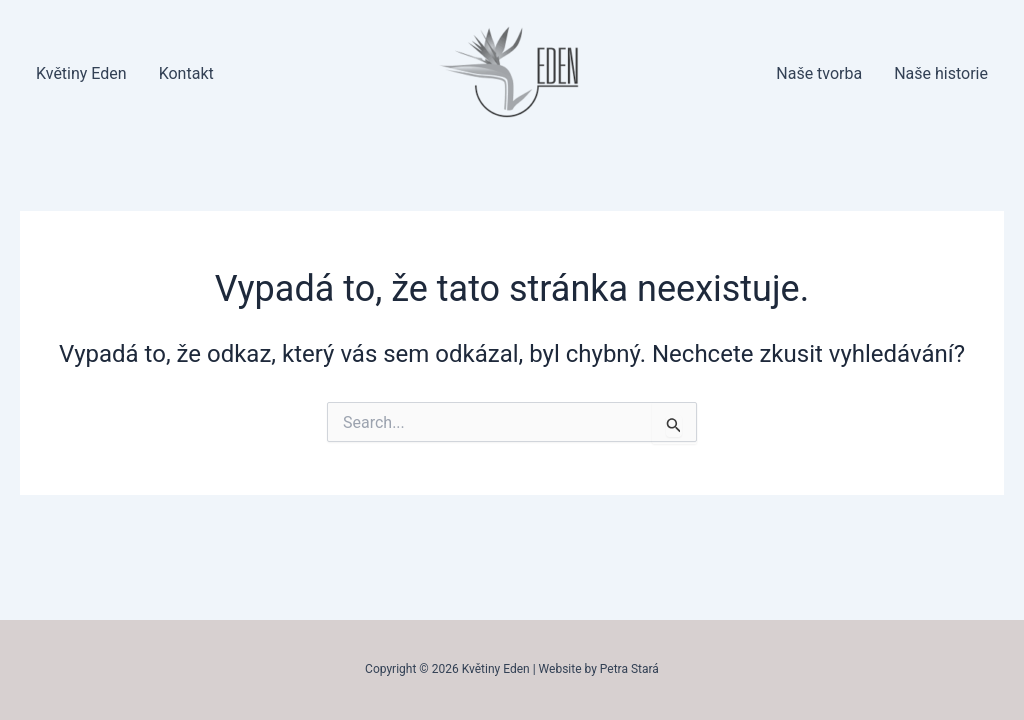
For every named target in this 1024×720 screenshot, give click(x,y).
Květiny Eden (81, 73)
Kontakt (186, 73)
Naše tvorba (819, 73)
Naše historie (941, 73)
